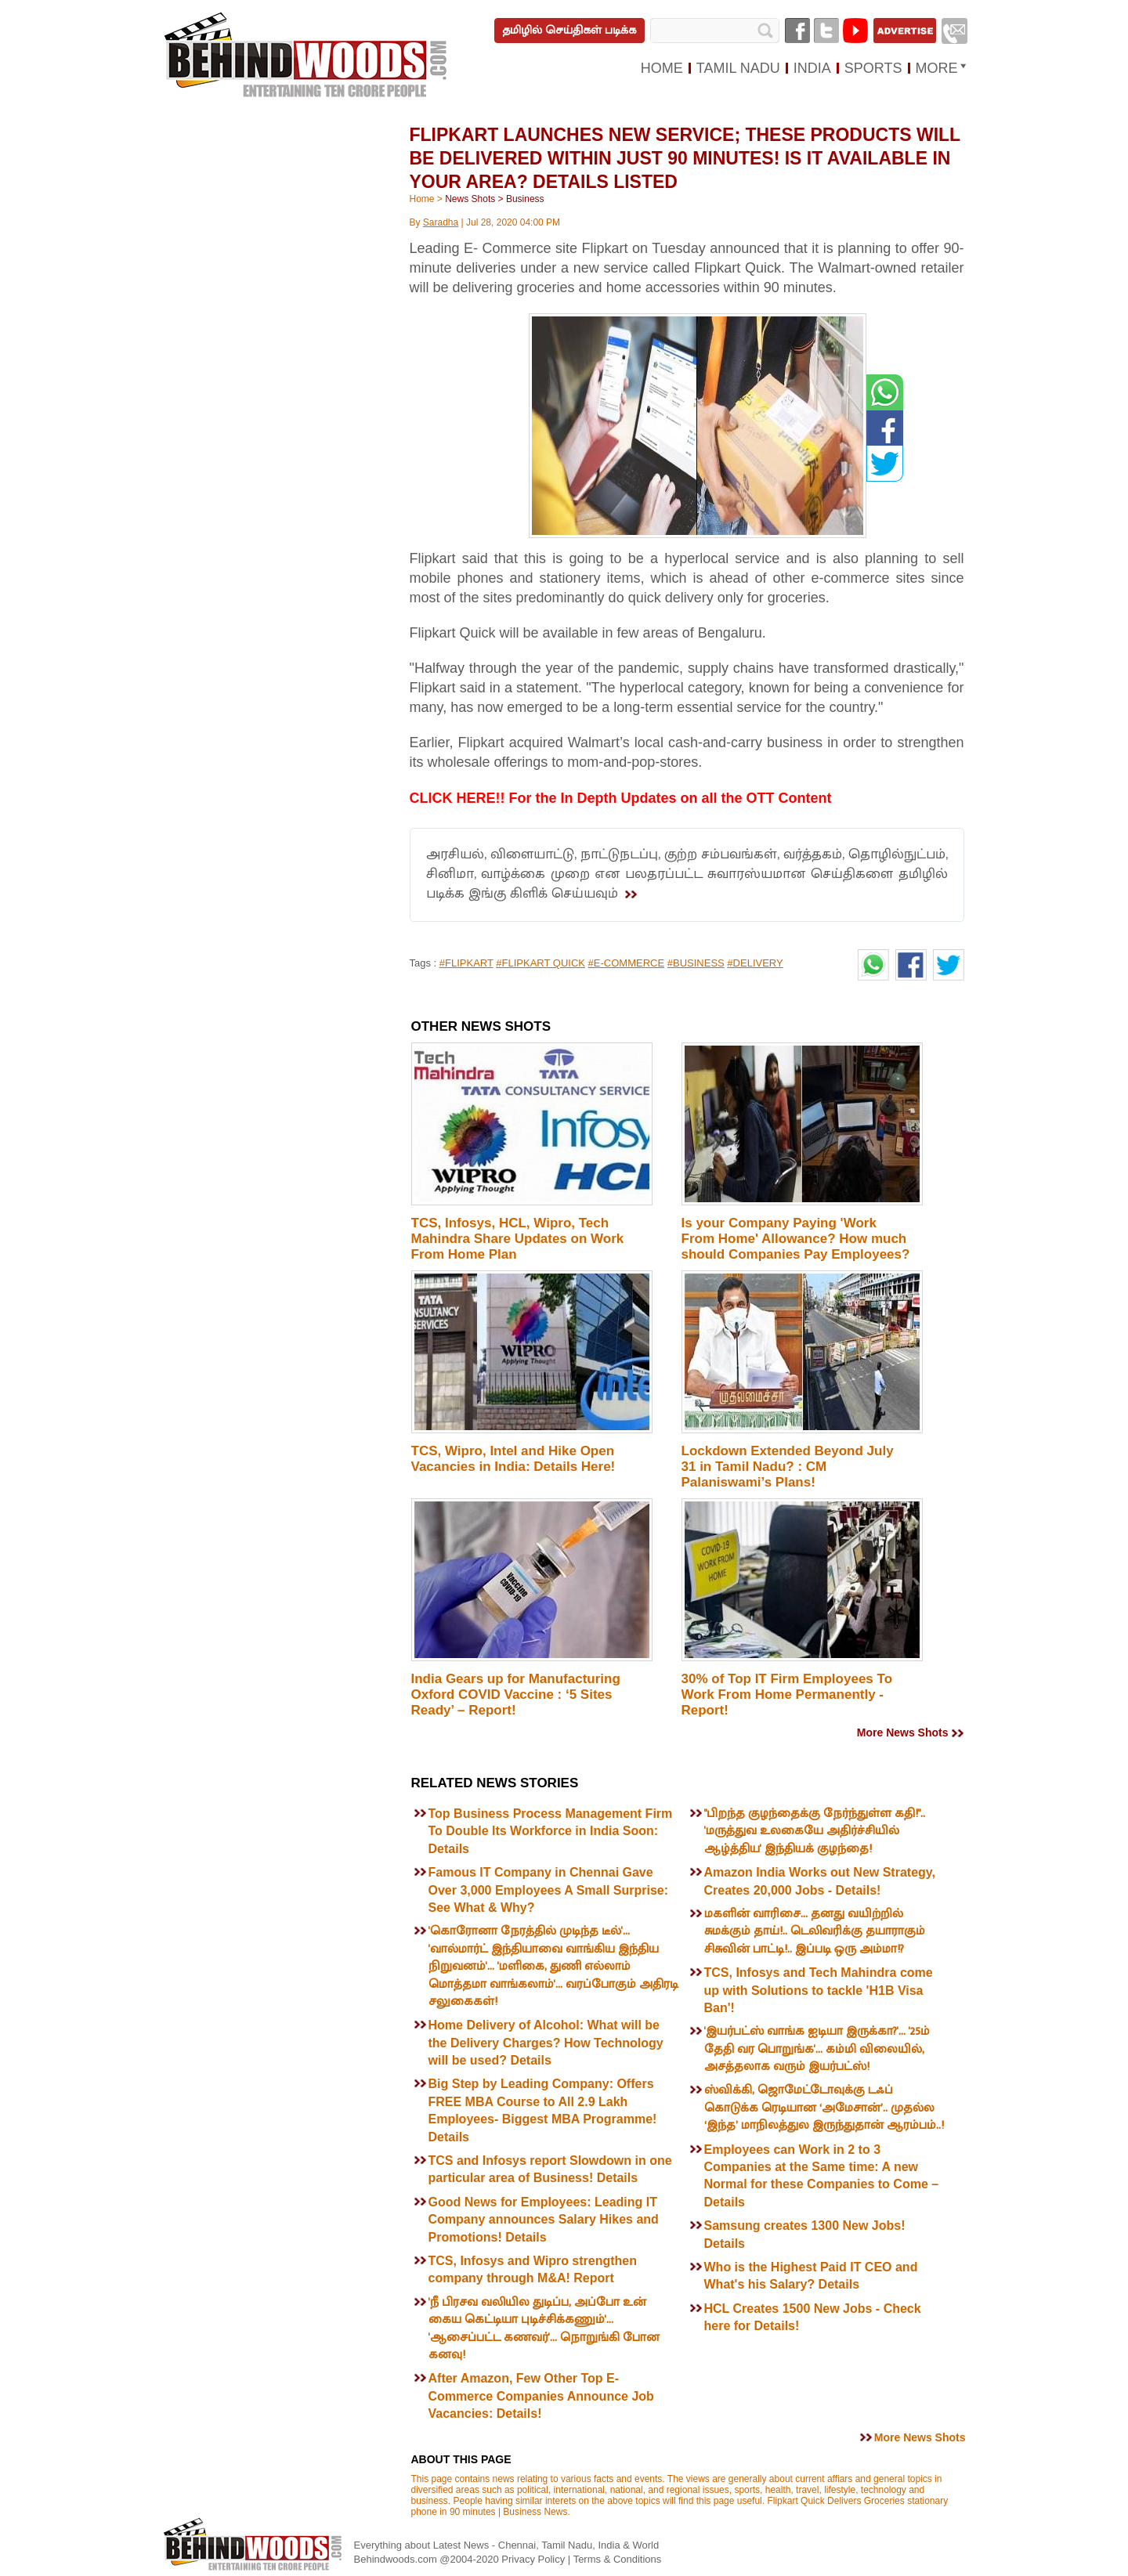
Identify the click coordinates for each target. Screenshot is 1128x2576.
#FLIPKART (466, 963)
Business (525, 198)
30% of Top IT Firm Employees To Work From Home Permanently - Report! (787, 1694)
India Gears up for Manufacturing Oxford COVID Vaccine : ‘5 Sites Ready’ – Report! (515, 1694)
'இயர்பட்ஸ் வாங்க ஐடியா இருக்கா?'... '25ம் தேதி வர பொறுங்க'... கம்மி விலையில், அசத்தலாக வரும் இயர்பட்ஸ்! (817, 2049)
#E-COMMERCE (626, 963)
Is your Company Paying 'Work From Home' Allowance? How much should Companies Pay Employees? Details (796, 1246)
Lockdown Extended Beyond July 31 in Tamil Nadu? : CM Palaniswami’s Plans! (788, 1466)
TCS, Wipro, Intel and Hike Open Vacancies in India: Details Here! (513, 1458)
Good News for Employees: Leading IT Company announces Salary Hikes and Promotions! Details (543, 2219)
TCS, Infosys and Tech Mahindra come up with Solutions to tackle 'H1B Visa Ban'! (818, 1990)
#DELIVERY (755, 963)
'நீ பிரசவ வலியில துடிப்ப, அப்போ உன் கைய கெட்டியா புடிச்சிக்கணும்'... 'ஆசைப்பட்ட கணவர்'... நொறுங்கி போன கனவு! (544, 2328)
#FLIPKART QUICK (540, 963)
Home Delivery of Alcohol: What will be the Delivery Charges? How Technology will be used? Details (545, 2042)
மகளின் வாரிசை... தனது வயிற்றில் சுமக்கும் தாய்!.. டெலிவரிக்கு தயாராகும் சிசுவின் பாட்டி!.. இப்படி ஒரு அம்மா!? (814, 1931)
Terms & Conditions (617, 2559)
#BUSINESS (696, 963)
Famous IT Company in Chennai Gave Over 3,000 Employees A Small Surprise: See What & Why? (548, 1890)
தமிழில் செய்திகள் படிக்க (569, 30)
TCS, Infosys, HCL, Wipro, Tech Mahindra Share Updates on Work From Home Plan (517, 1239)
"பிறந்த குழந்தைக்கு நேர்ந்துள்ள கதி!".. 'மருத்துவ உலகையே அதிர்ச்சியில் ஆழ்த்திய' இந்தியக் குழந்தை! (814, 1831)
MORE (937, 68)
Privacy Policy (534, 2559)
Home (422, 198)
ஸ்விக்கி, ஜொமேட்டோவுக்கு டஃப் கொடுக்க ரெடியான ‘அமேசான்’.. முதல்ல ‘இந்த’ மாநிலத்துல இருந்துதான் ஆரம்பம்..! (824, 2107)
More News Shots (903, 1732)
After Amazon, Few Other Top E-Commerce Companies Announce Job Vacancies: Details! (541, 2396)
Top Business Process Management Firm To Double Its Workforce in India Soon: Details (550, 1831)
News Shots (470, 198)
